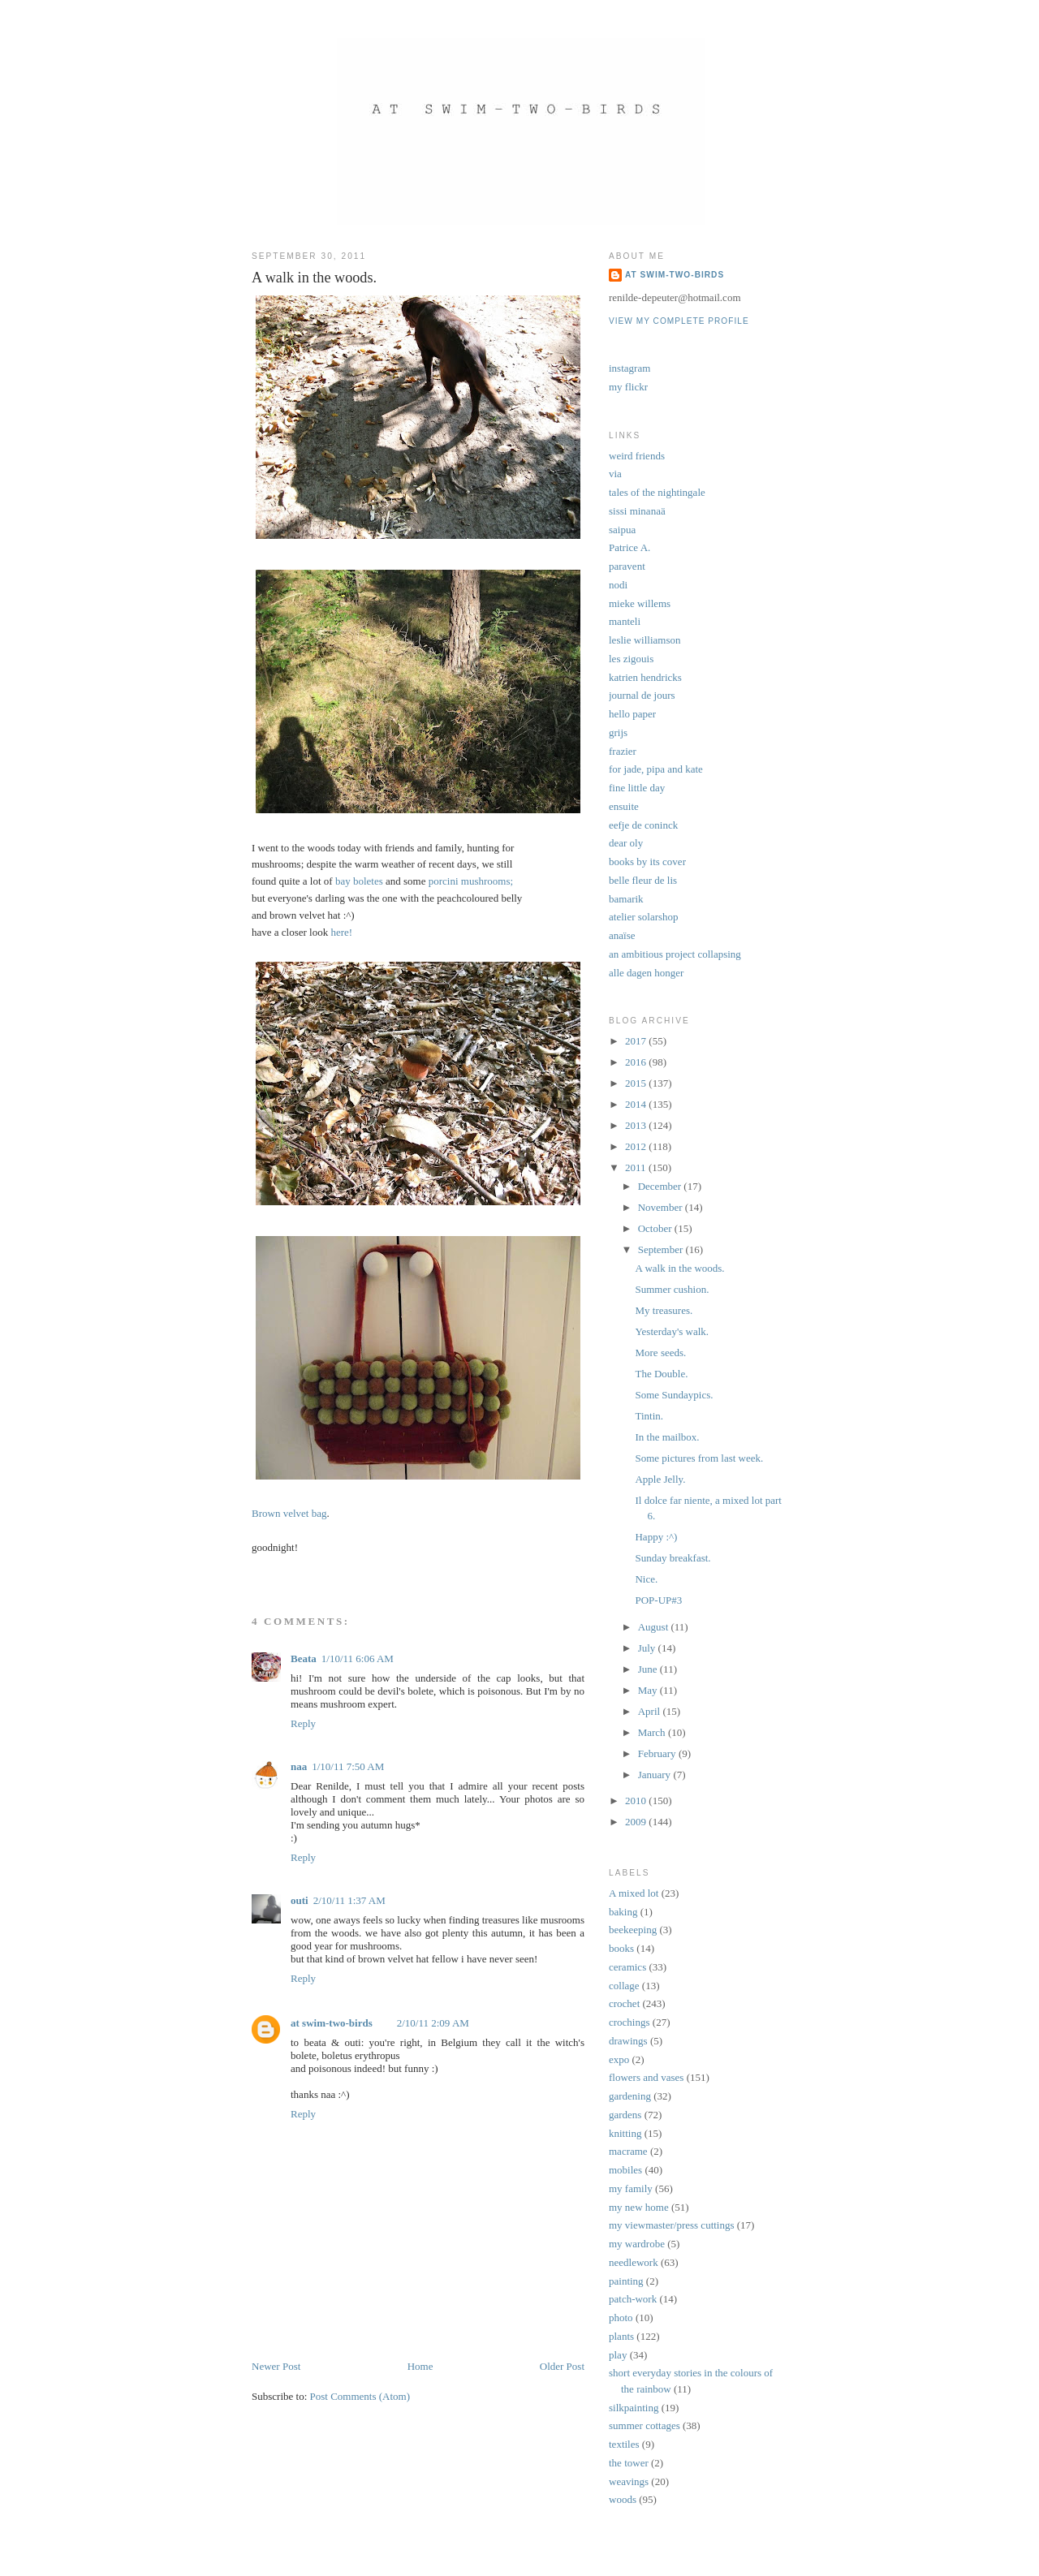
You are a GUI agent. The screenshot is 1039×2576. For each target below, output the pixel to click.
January (656, 1774)
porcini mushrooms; (471, 881)
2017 (637, 1041)
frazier (622, 751)
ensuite (624, 806)
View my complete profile (679, 321)
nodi (618, 585)
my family (631, 2188)
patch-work (633, 2299)
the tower (629, 2463)
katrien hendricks (645, 677)
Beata (304, 1658)
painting (626, 2281)
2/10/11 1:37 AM (349, 1900)
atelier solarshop (644, 917)
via (615, 473)
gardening (630, 2096)
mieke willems (639, 603)
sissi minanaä (637, 511)
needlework (633, 2262)
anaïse (622, 935)
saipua (622, 529)
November (661, 1207)
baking (623, 1912)
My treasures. (663, 1310)
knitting (625, 2133)
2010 (637, 1800)
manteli (624, 621)
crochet (624, 2003)
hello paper (632, 714)
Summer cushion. (672, 1289)
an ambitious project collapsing (675, 954)
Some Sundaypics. (674, 1395)
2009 (637, 1822)
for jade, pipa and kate (656, 769)
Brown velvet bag (289, 1513)
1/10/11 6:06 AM (357, 1658)
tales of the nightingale (657, 492)
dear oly (626, 843)
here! (341, 932)
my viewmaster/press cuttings (672, 2225)
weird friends (637, 456)
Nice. (646, 1579)
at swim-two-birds (332, 2023)
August (654, 1627)
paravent (627, 566)
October (656, 1228)
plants (621, 2336)
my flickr (628, 387)
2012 (637, 1146)
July (648, 1648)
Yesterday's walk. (672, 1331)
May (649, 1690)
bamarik (626, 899)
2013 (637, 1125)
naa (299, 1766)
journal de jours (642, 695)
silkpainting (633, 2408)
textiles (624, 2444)
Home (420, 2366)
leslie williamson (644, 640)
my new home (639, 2207)
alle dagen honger (646, 973)
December (661, 1186)
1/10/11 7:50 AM (348, 1766)
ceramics (627, 1967)
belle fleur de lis (643, 880)
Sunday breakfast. (672, 1558)
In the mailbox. (667, 1437)
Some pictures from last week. (699, 1458)
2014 (637, 1104)
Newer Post (276, 2366)
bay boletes (359, 881)
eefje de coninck (643, 825)
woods (622, 2499)
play (618, 2355)
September (662, 1249)
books (621, 1948)
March (653, 1732)
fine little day (637, 788)
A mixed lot (633, 1893)
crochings (629, 2022)
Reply (303, 1723)
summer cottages (644, 2425)
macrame (628, 2151)
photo (621, 2317)
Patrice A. (629, 547)
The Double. (661, 1374)
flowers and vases (646, 2077)
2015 (637, 1083)
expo (619, 2059)
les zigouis (631, 659)
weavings (629, 2481)
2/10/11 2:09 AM (433, 2023)
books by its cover (647, 861)
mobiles (625, 2170)
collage (624, 1985)
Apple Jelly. (660, 1479)
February (658, 1753)
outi (299, 1900)
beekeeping (633, 1929)
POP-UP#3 (658, 1600)
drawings (628, 2041)
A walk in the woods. (679, 1268)
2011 (637, 1167)
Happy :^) (656, 1537)
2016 (637, 1062)
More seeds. (660, 1352)
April (650, 1711)
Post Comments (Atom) (360, 2396)
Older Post (562, 2366)
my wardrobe (637, 2244)
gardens (625, 2115)
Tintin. (649, 1416)
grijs (618, 732)
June (649, 1669)
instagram (629, 368)
